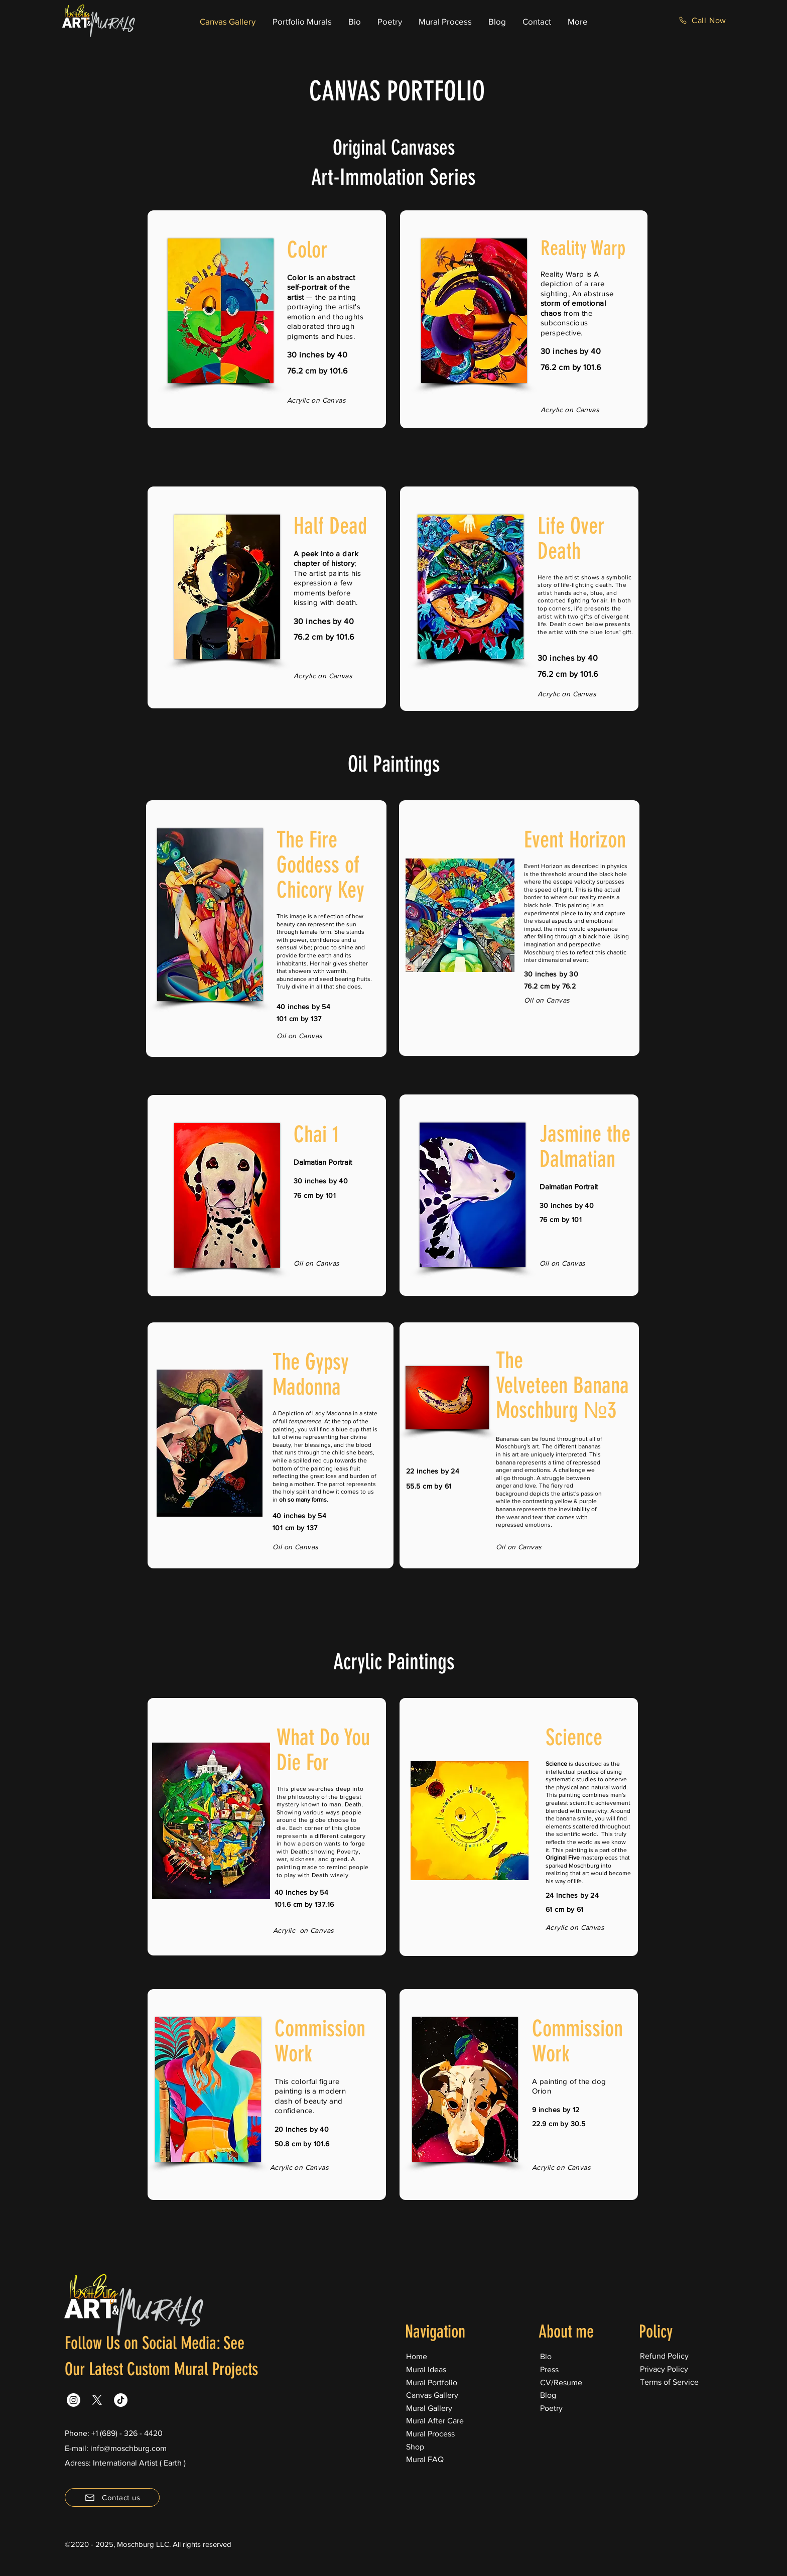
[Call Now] (702, 20)
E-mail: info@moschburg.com (116, 2448)
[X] (97, 2400)
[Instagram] (73, 2400)
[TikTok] (120, 2400)
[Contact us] (112, 2497)
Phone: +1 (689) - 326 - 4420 (114, 2433)
